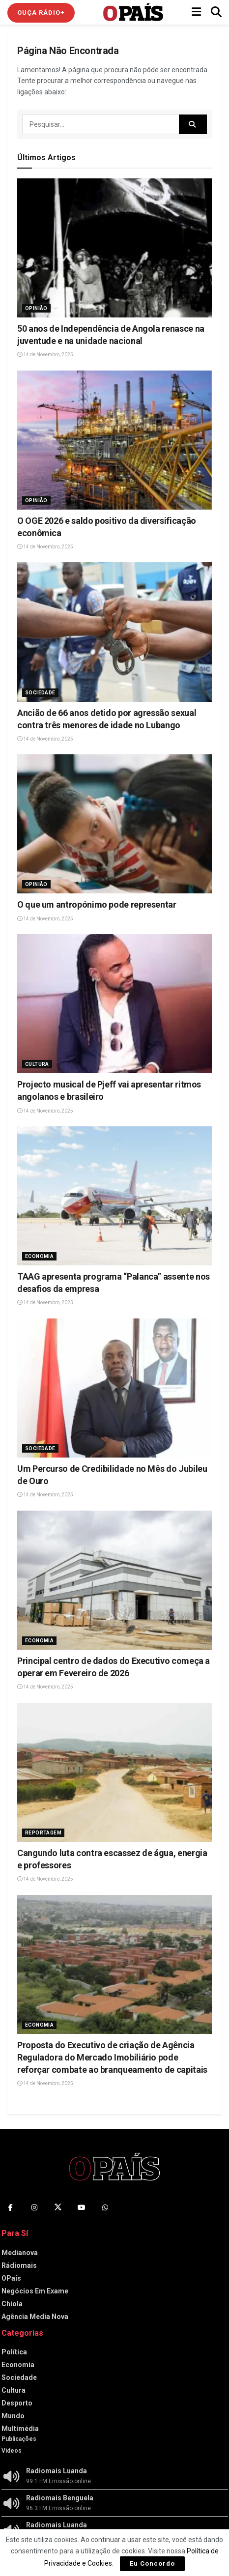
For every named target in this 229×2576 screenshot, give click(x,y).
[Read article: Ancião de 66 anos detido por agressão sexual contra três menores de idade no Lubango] (114, 631)
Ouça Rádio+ (41, 12)
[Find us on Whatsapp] (105, 2207)
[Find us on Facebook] (10, 2207)
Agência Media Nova (34, 2316)
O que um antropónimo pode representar (96, 904)
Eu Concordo (152, 2563)
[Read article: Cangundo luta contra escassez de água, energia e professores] (114, 1772)
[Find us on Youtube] (81, 2207)
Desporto (16, 2403)
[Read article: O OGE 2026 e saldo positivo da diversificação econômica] (114, 440)
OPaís (11, 2278)
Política (14, 2352)
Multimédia (20, 2429)
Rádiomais (19, 2265)
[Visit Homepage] (133, 12)
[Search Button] (216, 12)
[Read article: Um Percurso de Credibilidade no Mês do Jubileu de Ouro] (114, 1388)
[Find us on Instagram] (34, 2207)
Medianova (19, 2253)
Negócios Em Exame (34, 2291)
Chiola (12, 2304)
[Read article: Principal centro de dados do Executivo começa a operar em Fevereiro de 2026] (114, 1580)
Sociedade (40, 692)
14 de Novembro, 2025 (45, 354)
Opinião (36, 308)
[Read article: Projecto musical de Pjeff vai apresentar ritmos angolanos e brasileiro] (114, 1003)
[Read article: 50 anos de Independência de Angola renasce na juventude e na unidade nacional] (114, 247)
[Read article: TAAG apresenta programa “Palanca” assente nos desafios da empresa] (114, 1195)
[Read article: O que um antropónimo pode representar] (114, 823)
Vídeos (11, 2450)
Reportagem (43, 1832)
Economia (39, 1256)
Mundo (13, 2416)
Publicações (18, 2438)
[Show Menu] (196, 12)
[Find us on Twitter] (58, 2207)
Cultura (37, 1064)
